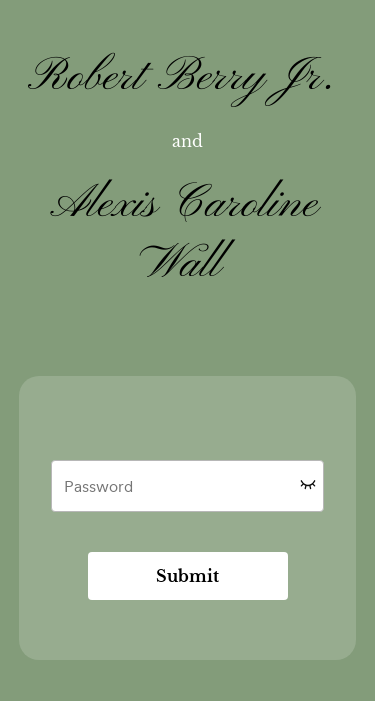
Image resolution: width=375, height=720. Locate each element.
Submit (187, 576)
